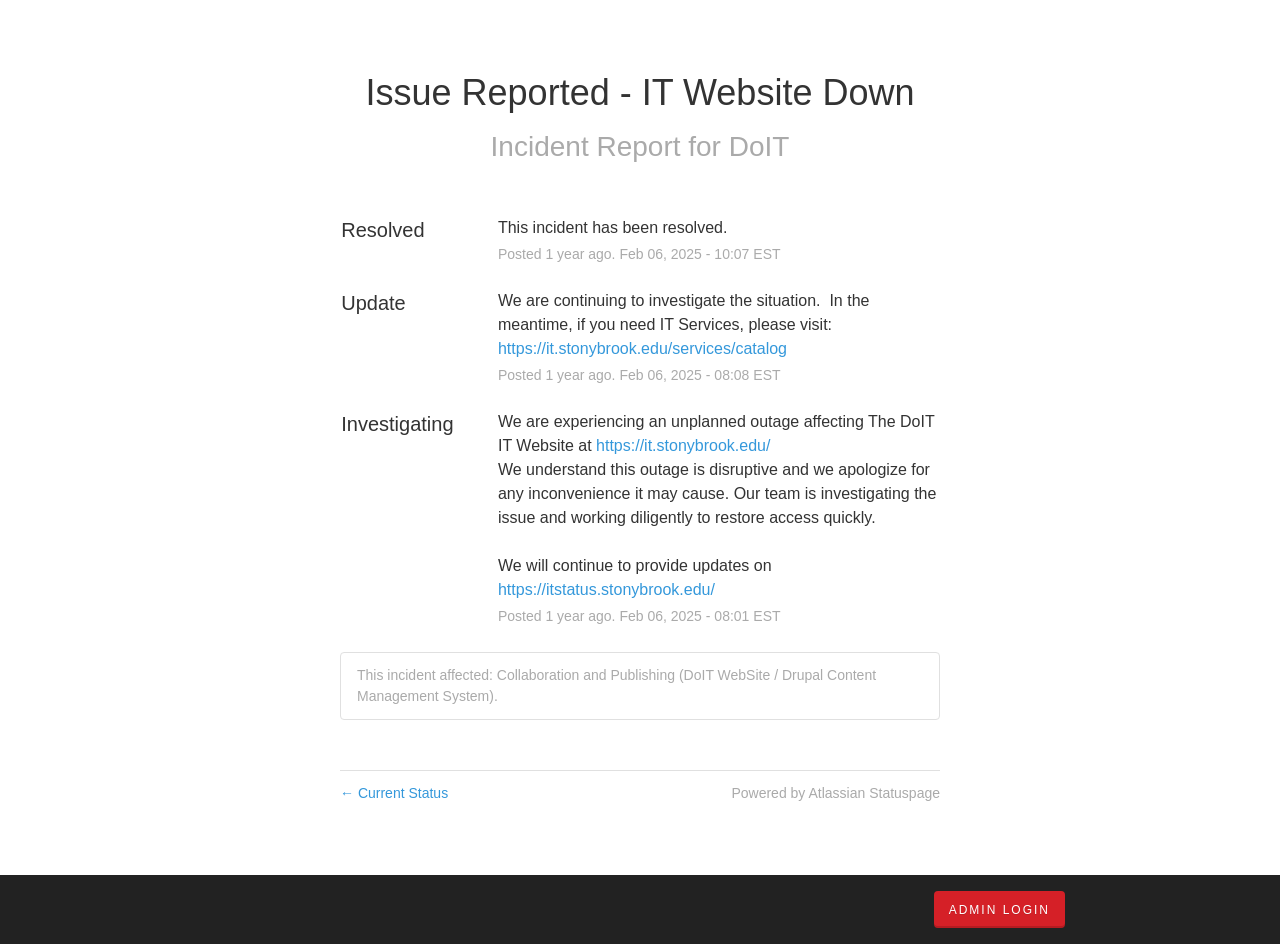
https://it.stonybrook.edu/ (683, 445)
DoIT (759, 146)
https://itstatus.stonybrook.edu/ (606, 589)
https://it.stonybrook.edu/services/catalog (642, 348)
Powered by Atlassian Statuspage (835, 793)
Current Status (394, 793)
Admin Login (999, 910)
